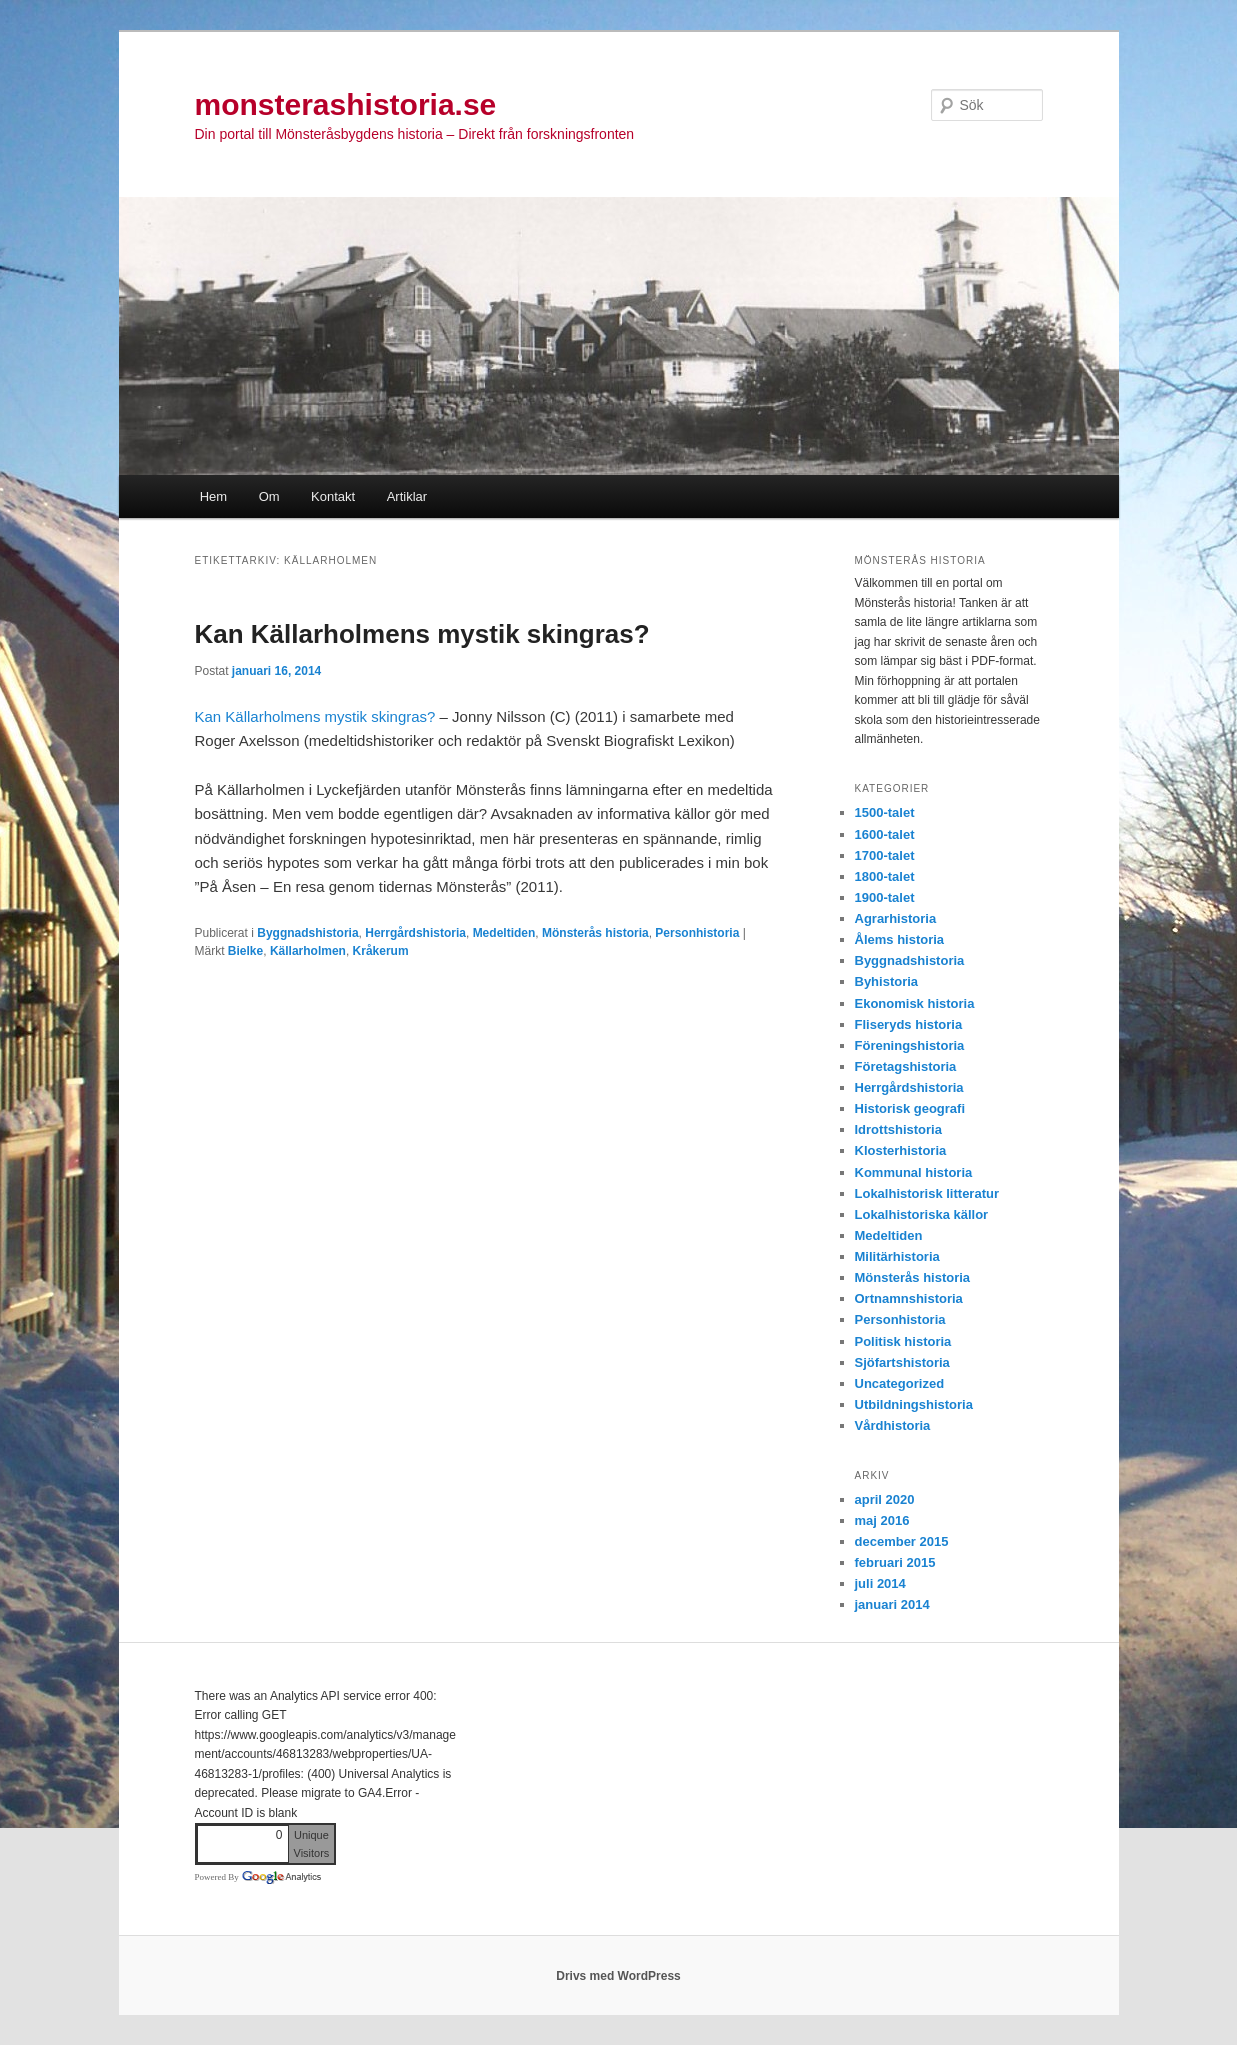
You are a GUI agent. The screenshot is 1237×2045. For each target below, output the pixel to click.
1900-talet (885, 897)
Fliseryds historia (909, 1024)
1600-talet (885, 834)
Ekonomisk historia (915, 1003)
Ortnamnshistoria (909, 1298)
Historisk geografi (910, 1108)
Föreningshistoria (910, 1045)
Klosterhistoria (901, 1150)
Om (269, 496)
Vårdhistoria (893, 1425)
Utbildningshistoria (914, 1404)
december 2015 (902, 1541)
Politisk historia (903, 1341)
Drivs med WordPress (618, 1976)
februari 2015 (895, 1562)
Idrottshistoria (898, 1129)
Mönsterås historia (595, 933)
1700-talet (885, 855)
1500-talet (885, 812)
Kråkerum (381, 951)
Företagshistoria (906, 1066)
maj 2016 (882, 1520)
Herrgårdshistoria (415, 933)
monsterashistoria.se (346, 104)
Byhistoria (887, 981)
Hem (213, 496)
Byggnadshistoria (307, 933)
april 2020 (885, 1499)
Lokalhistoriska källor (922, 1214)
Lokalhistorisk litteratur (927, 1193)
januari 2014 (892, 1604)
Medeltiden (504, 933)
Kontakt (333, 496)
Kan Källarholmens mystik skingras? (422, 634)
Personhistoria (697, 933)
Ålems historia (900, 939)
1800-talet (885, 876)
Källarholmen (308, 951)
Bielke (245, 951)
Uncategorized (900, 1383)
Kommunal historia (914, 1172)
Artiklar (407, 496)
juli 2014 (880, 1583)
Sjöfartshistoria (902, 1362)
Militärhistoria (897, 1256)
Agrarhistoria (896, 918)
